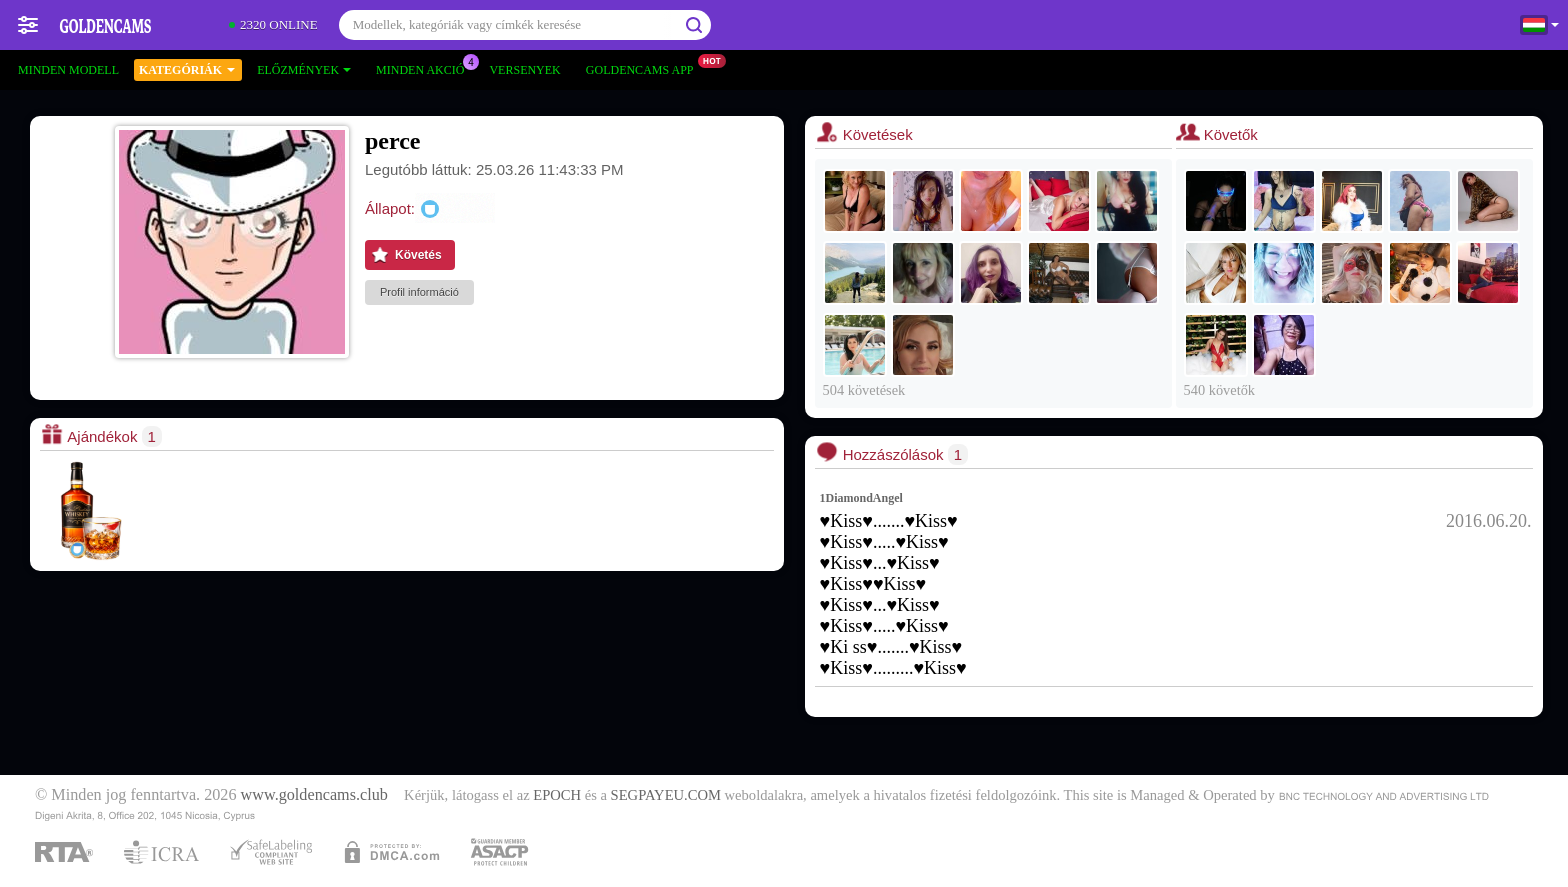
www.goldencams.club (314, 795)
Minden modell (68, 70)
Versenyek (524, 70)
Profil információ (419, 292)
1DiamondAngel (861, 498)
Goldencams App (645, 68)
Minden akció (425, 68)
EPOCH (557, 795)
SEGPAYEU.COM (666, 795)
